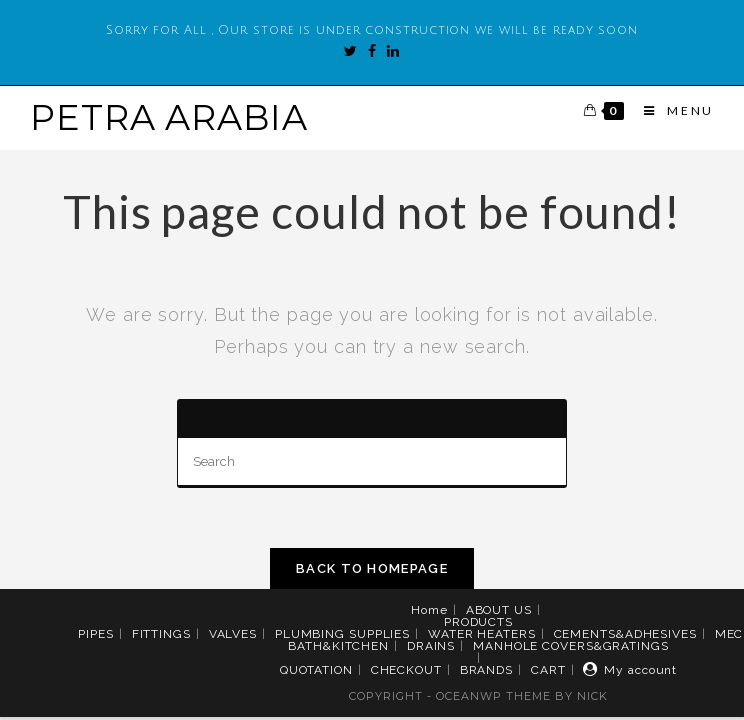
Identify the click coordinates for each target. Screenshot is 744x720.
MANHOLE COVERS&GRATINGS (571, 646)
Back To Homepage (372, 568)
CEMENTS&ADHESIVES (625, 634)
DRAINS (431, 646)
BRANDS (486, 670)
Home (429, 610)
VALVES (233, 634)
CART (548, 670)
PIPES (96, 634)
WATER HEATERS (482, 634)
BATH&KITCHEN (338, 646)
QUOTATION (316, 670)
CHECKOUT (406, 670)
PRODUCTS (478, 622)
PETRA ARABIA (169, 117)
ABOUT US (499, 610)
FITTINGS (161, 634)
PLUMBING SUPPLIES (342, 634)
